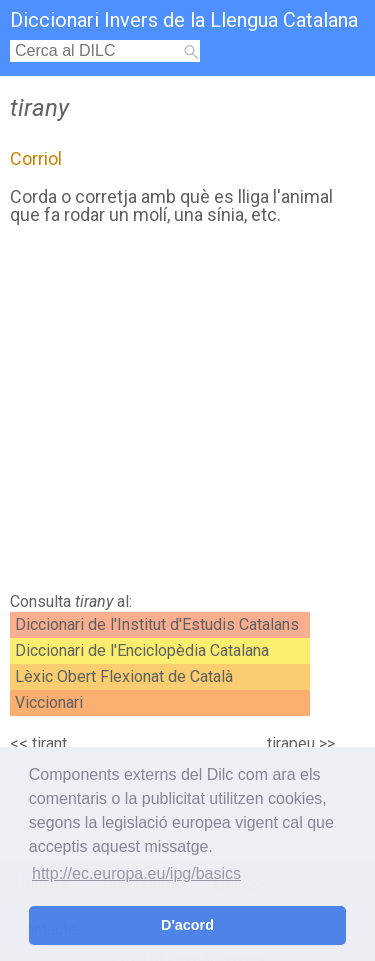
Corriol (36, 158)
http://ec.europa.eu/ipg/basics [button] (136, 873)
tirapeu (291, 743)
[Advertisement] (187, 414)
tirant (49, 743)
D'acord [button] (187, 925)
